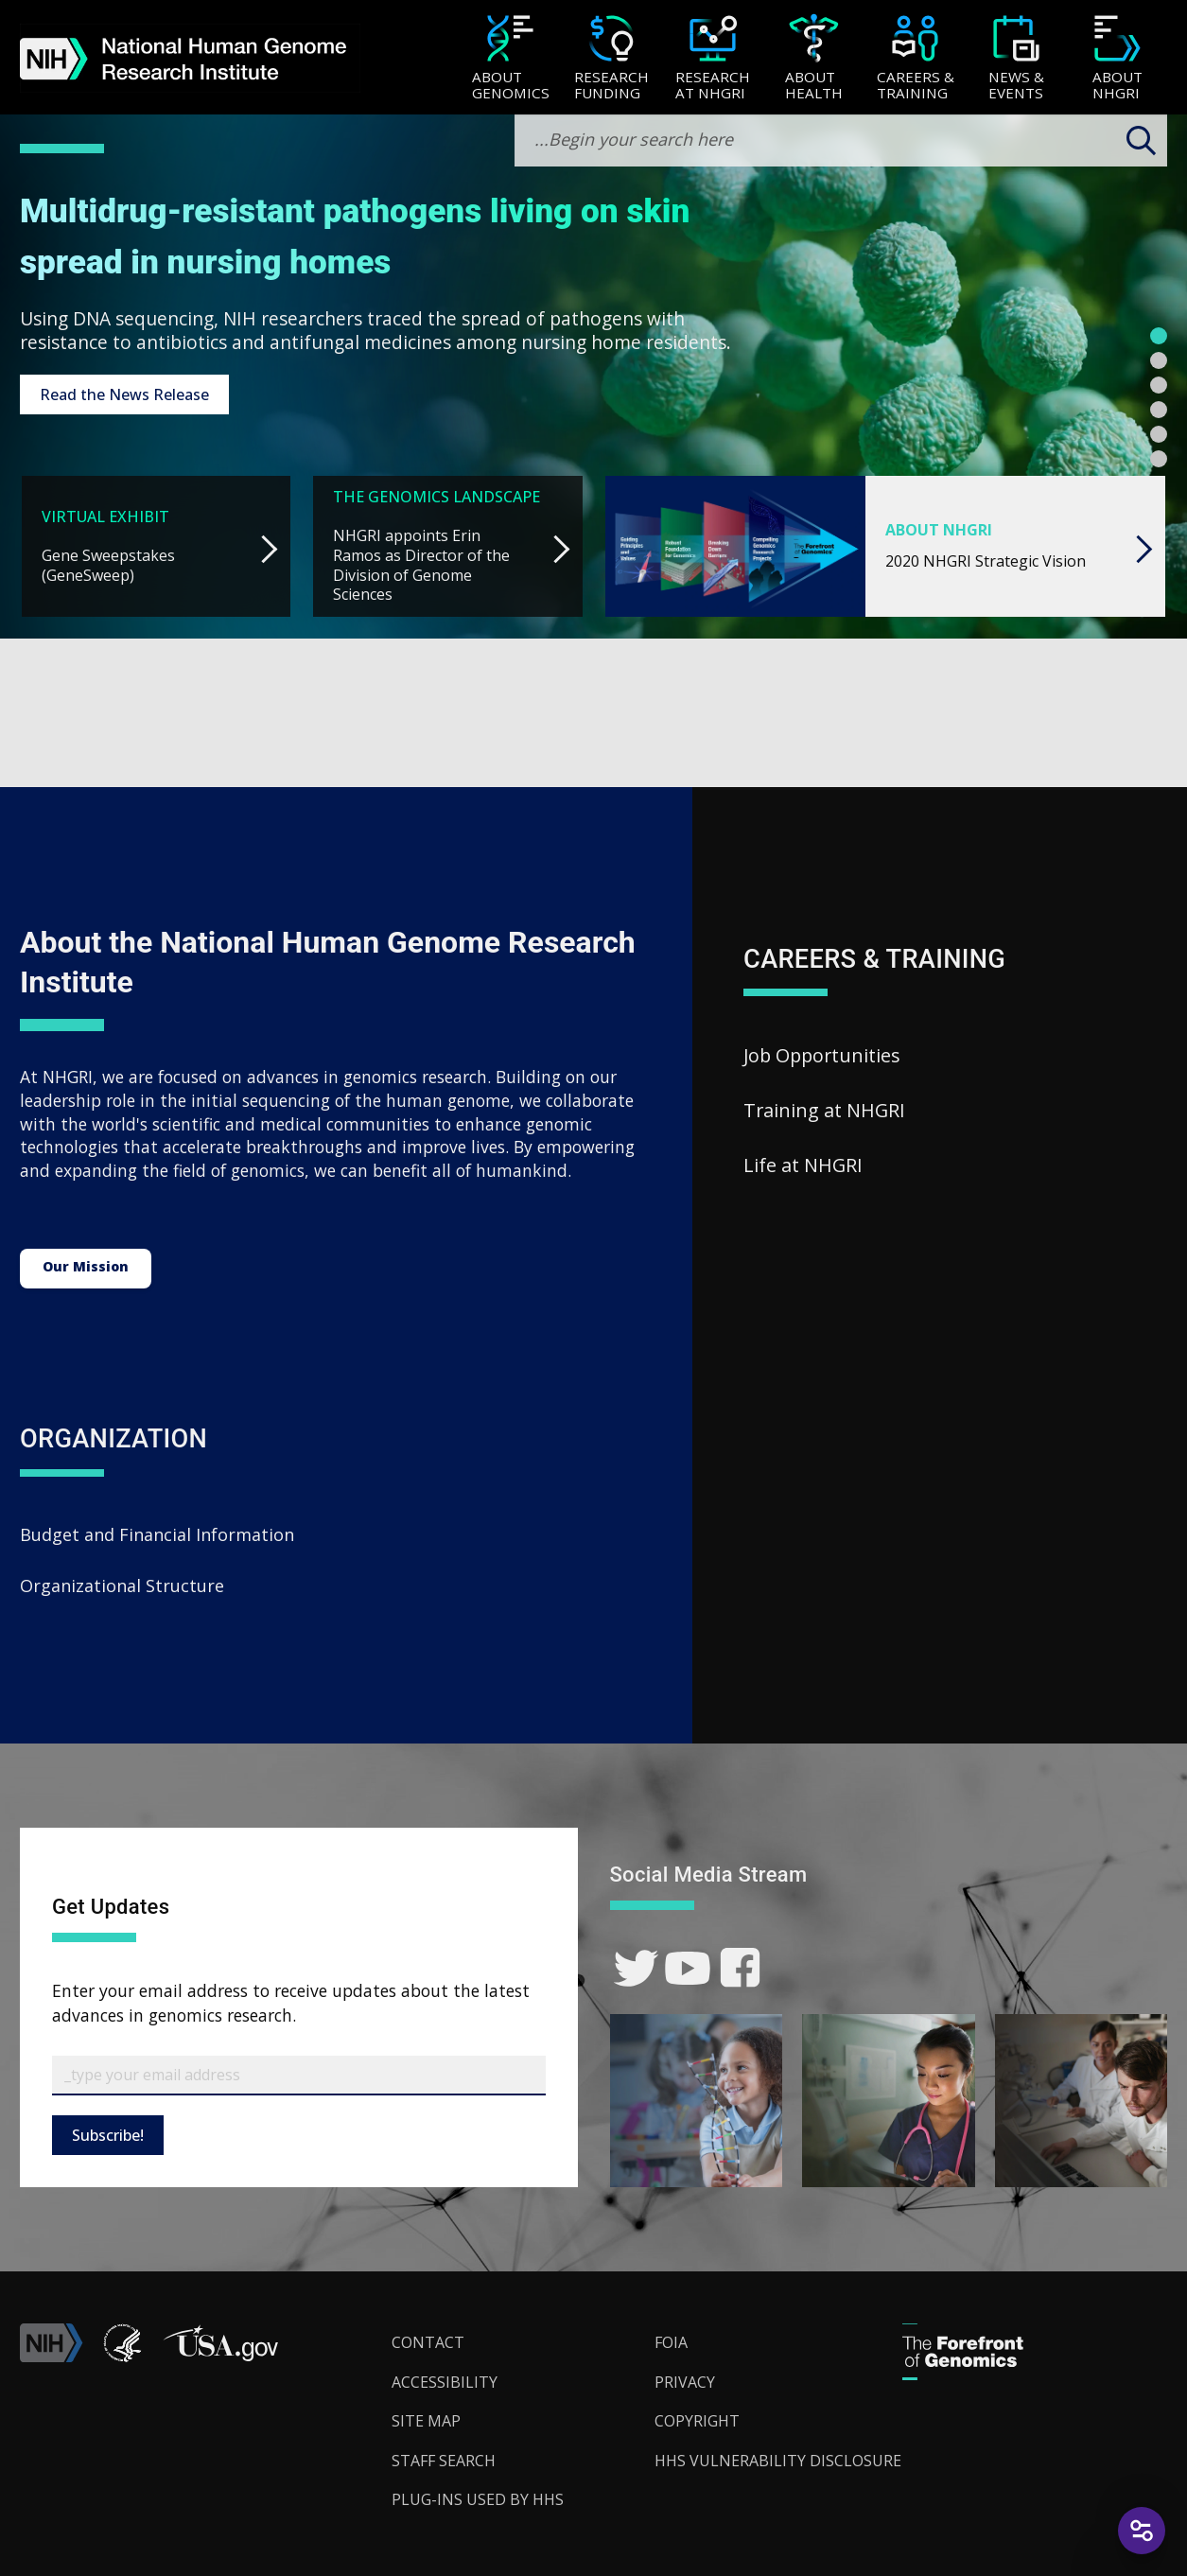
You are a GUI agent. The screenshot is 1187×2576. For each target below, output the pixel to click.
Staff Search (444, 2460)
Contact (428, 2342)
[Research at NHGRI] (713, 59)
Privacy (685, 2382)
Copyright (697, 2420)
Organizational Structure (122, 1585)
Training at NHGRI (824, 1110)
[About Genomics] (510, 59)
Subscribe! (108, 2135)
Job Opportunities (821, 1055)
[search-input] (841, 140)
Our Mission (86, 1266)
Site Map (426, 2420)
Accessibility (444, 2382)
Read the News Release (124, 394)
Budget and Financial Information (157, 1534)
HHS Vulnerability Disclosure (778, 2460)
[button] (220, 2356)
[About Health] (814, 59)
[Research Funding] (611, 59)
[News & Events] (1016, 59)
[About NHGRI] (1117, 59)
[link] (636, 1968)
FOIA (671, 2342)
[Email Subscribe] (299, 2075)
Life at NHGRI (803, 1165)
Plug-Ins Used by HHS (478, 2499)
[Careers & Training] (915, 59)
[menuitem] (510, 57)
